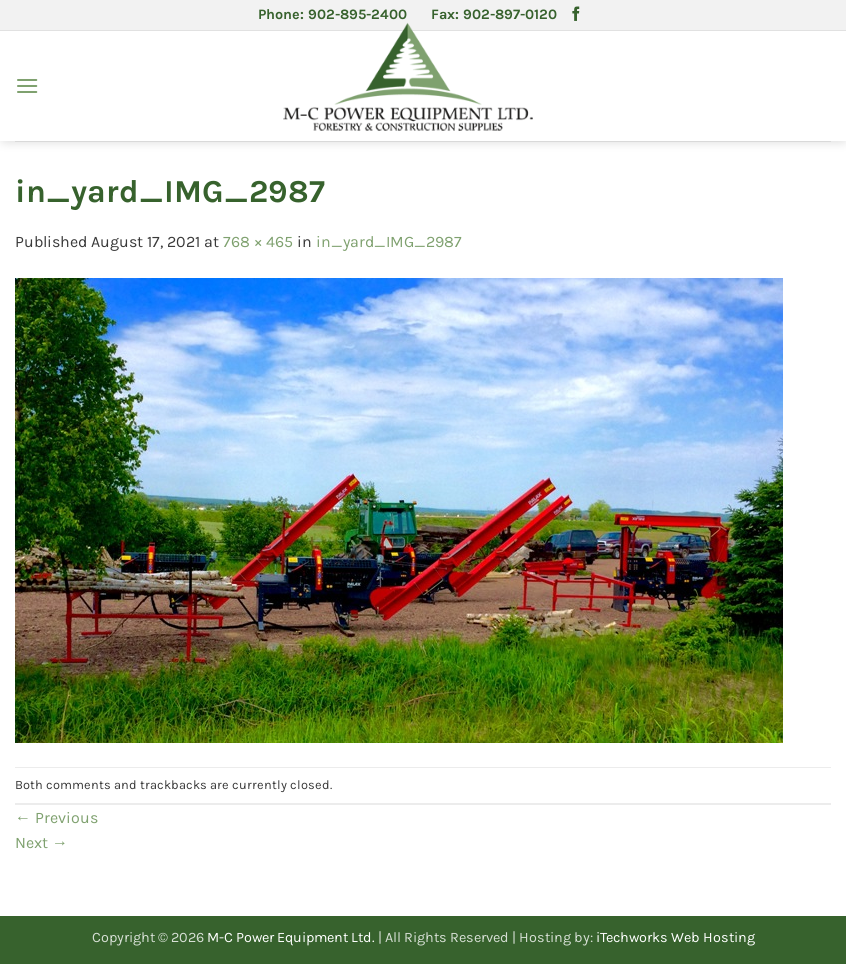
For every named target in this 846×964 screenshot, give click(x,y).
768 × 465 (258, 241)
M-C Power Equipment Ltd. (291, 937)
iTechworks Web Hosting (675, 937)
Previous (56, 817)
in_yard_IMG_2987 (389, 241)
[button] (27, 85)
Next (41, 842)
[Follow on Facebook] (576, 15)
